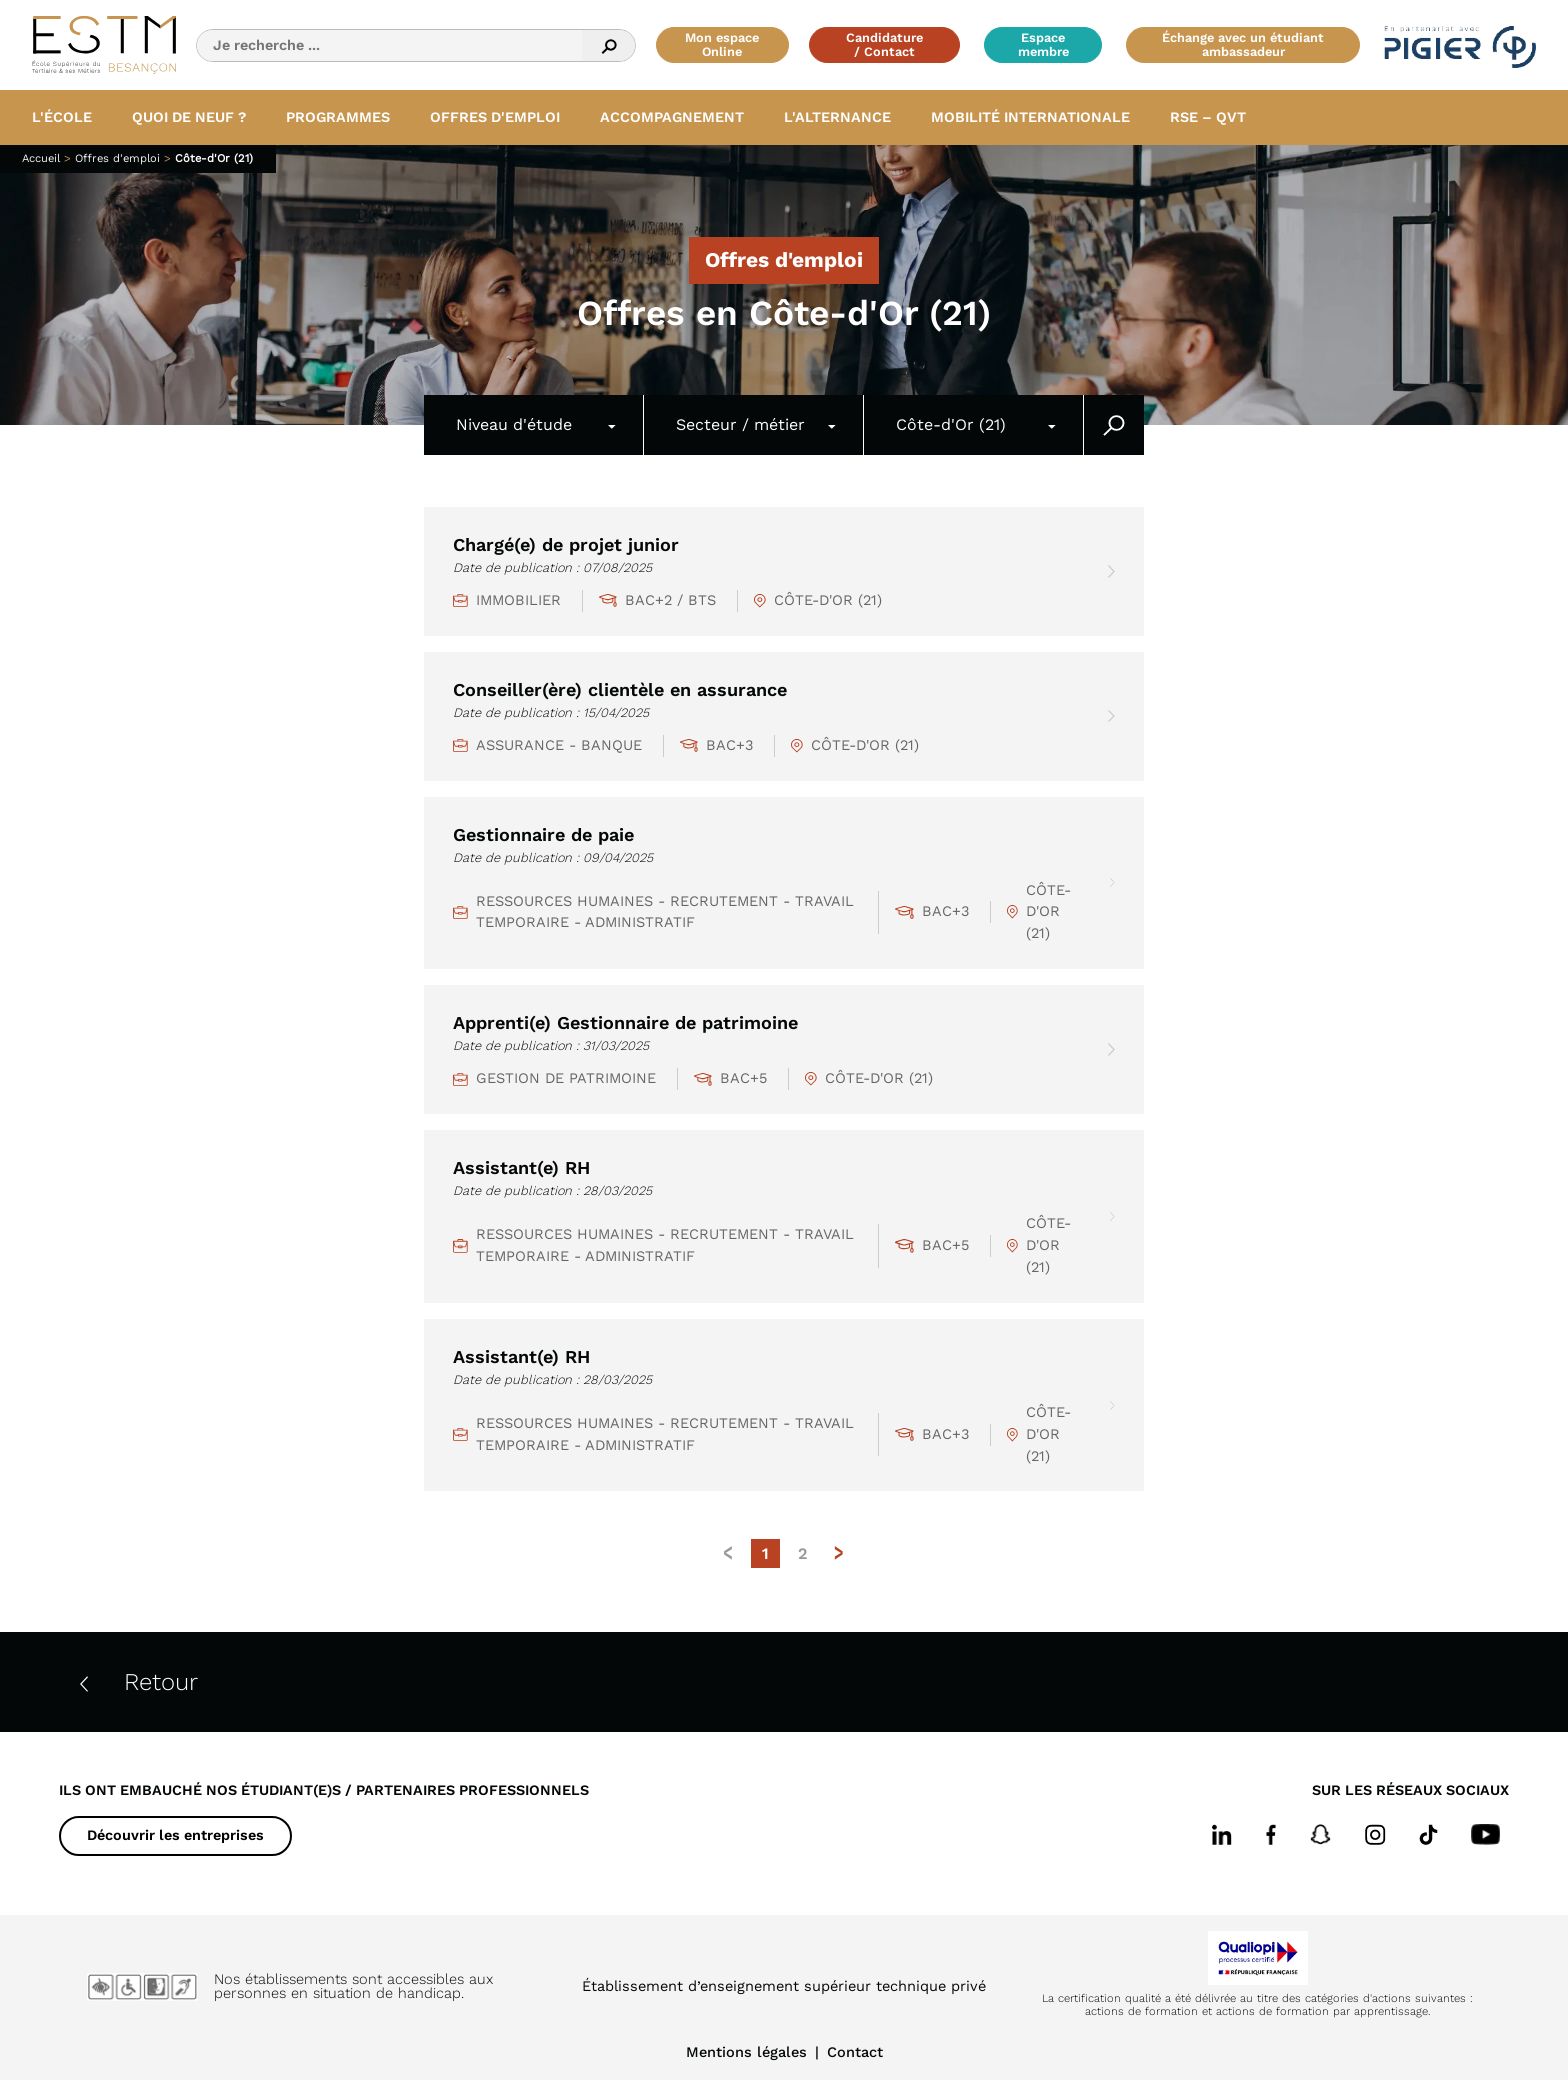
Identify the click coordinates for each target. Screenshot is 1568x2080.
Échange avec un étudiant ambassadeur (1243, 44)
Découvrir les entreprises (175, 1835)
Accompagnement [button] (672, 117)
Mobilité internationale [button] (1030, 117)
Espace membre (1043, 44)
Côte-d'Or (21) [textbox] (951, 424)
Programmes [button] (338, 117)
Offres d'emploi (119, 158)
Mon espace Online (722, 44)
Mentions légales (746, 2052)
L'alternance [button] (837, 117)
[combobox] (534, 425)
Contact (855, 2052)
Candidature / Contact (884, 44)
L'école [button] (62, 117)
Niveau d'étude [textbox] (514, 424)
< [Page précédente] (729, 1553)
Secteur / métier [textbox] (740, 424)
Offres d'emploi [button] (495, 117)
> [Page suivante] (839, 1553)
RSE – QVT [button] (1208, 117)
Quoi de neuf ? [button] (189, 117)
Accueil (43, 158)
